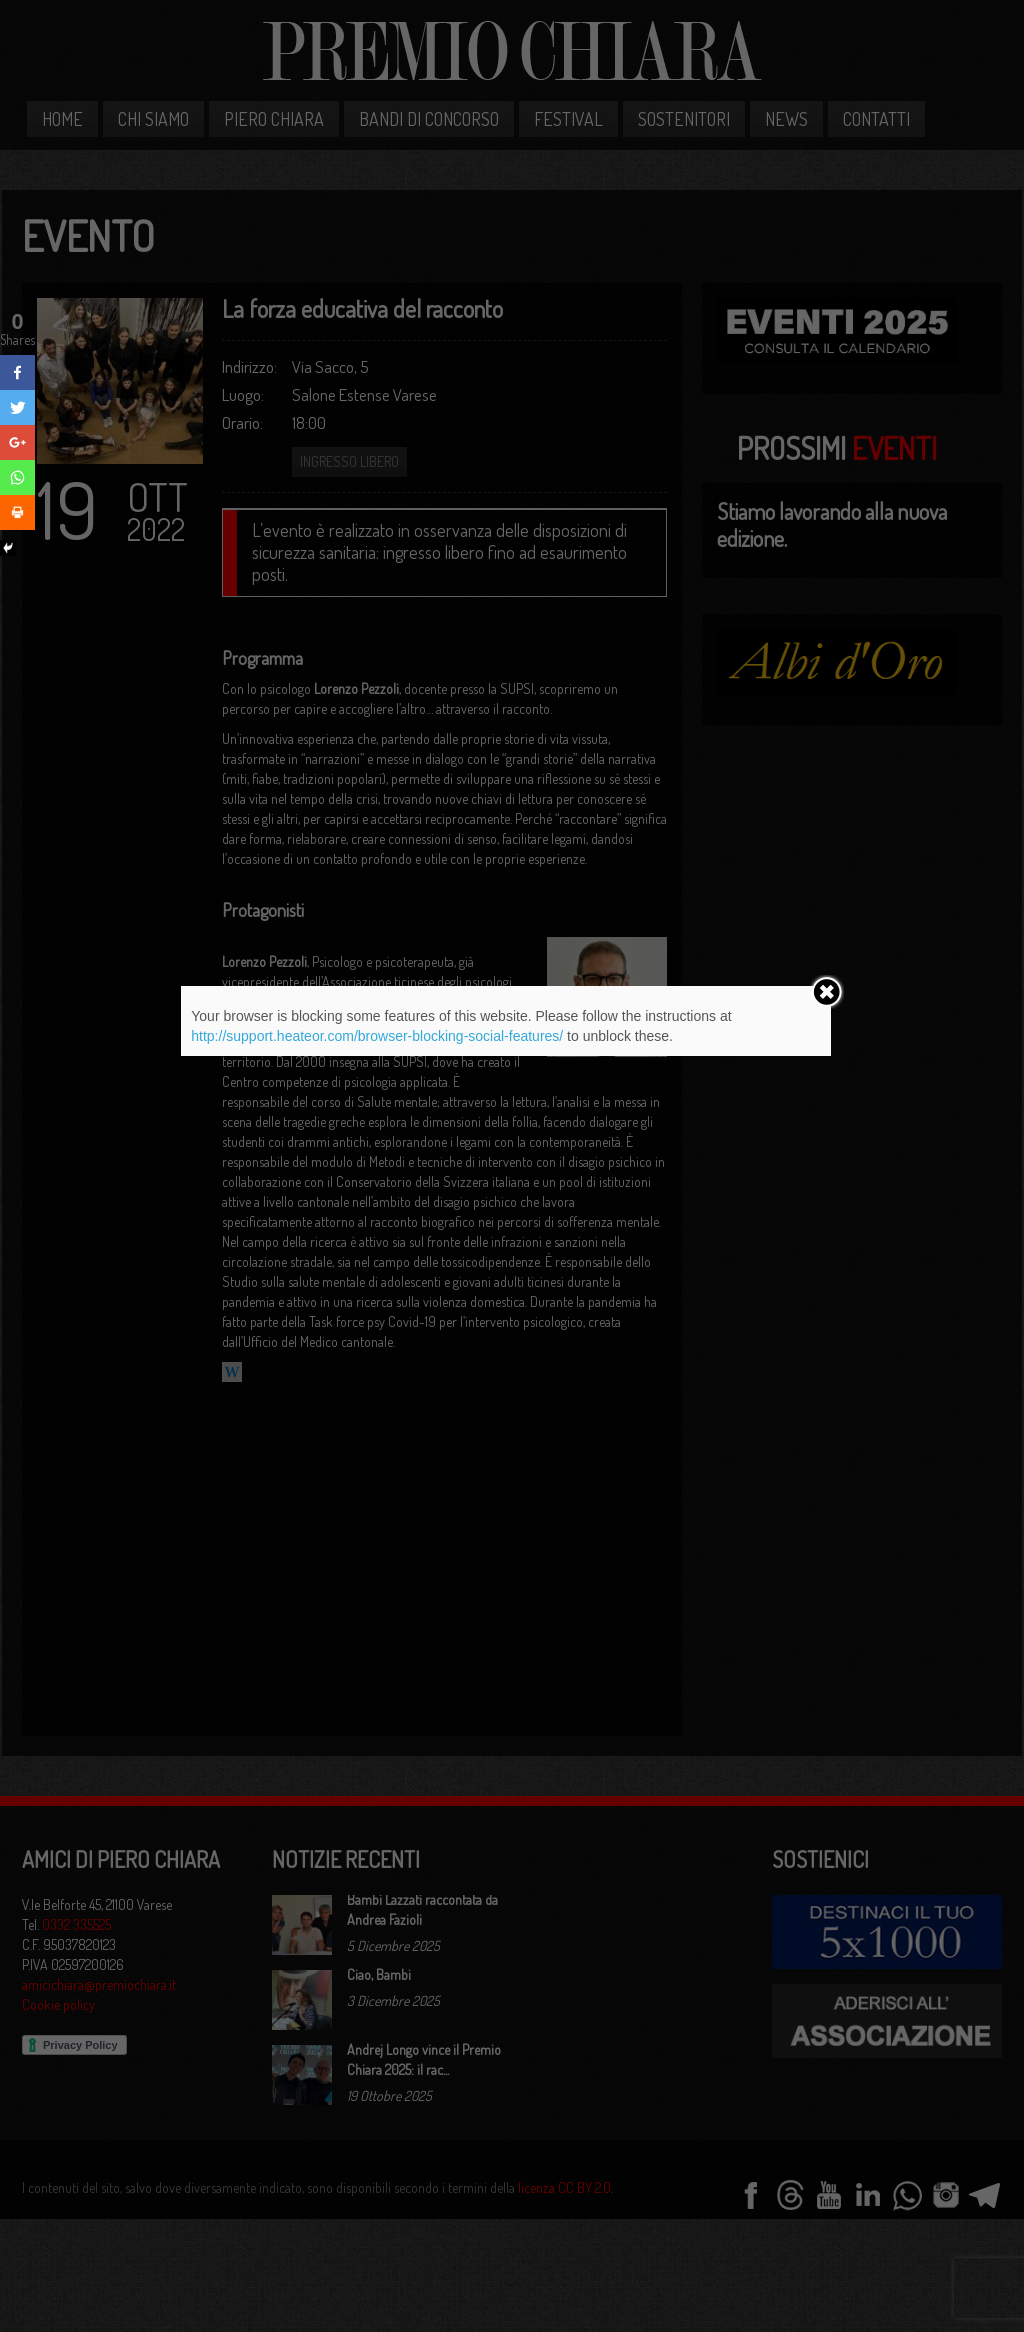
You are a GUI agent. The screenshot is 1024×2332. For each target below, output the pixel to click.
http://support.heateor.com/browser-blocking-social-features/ (377, 1036)
